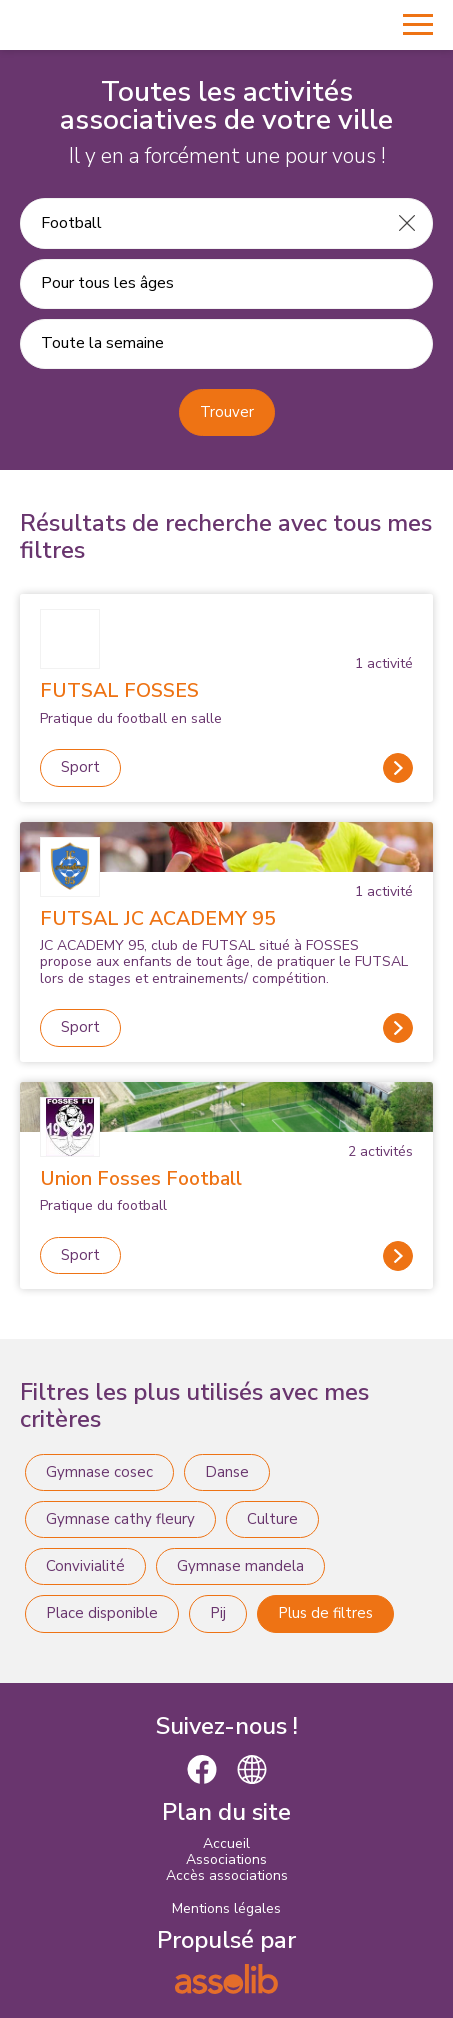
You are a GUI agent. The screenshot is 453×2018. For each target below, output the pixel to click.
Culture (272, 1519)
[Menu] (418, 25)
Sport (80, 767)
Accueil (226, 1843)
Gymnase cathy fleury (120, 1519)
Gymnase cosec (99, 1472)
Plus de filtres (325, 1613)
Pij (218, 1613)
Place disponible (102, 1613)
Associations (226, 1859)
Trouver (227, 412)
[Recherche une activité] (201, 223)
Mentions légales (226, 1908)
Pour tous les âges (107, 283)
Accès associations (227, 1875)
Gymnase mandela (240, 1566)
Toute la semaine (102, 343)
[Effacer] (407, 223)
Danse (227, 1472)
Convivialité (85, 1566)
